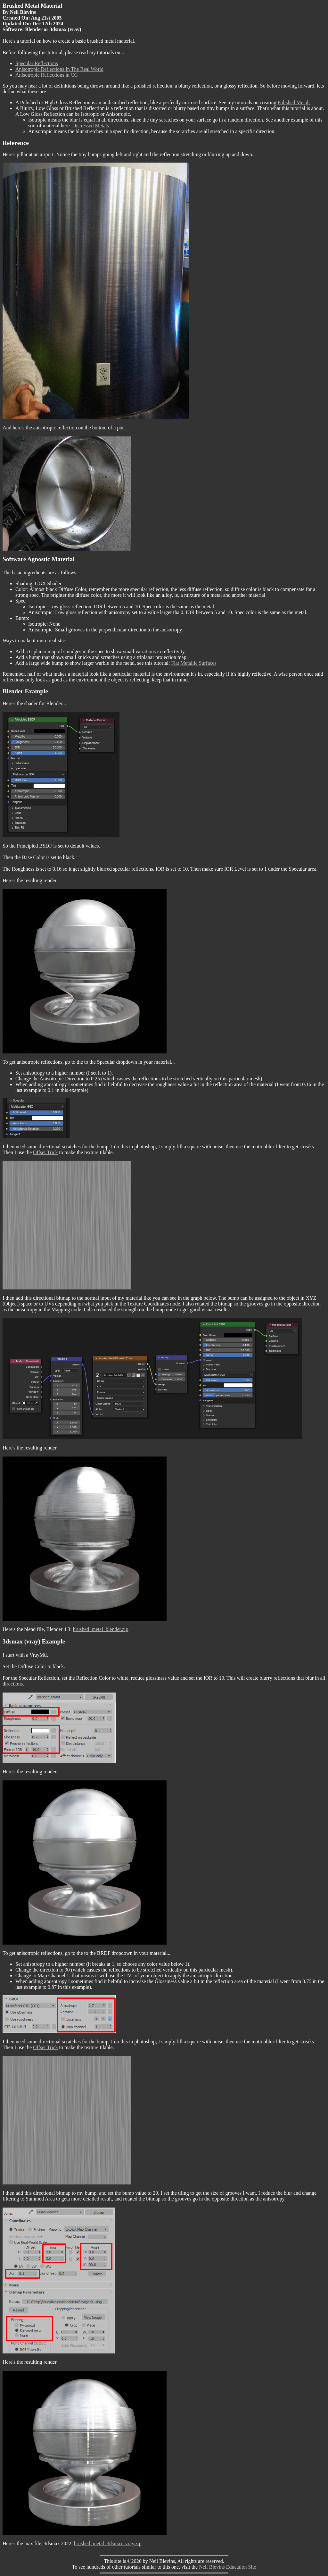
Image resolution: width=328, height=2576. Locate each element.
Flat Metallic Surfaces (193, 663)
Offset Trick (45, 1152)
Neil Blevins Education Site (227, 2567)
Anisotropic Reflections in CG (46, 75)
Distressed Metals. (91, 125)
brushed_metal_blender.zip (100, 1629)
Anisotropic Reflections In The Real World (59, 69)
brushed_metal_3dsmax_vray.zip (108, 2543)
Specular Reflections (36, 63)
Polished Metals (293, 102)
